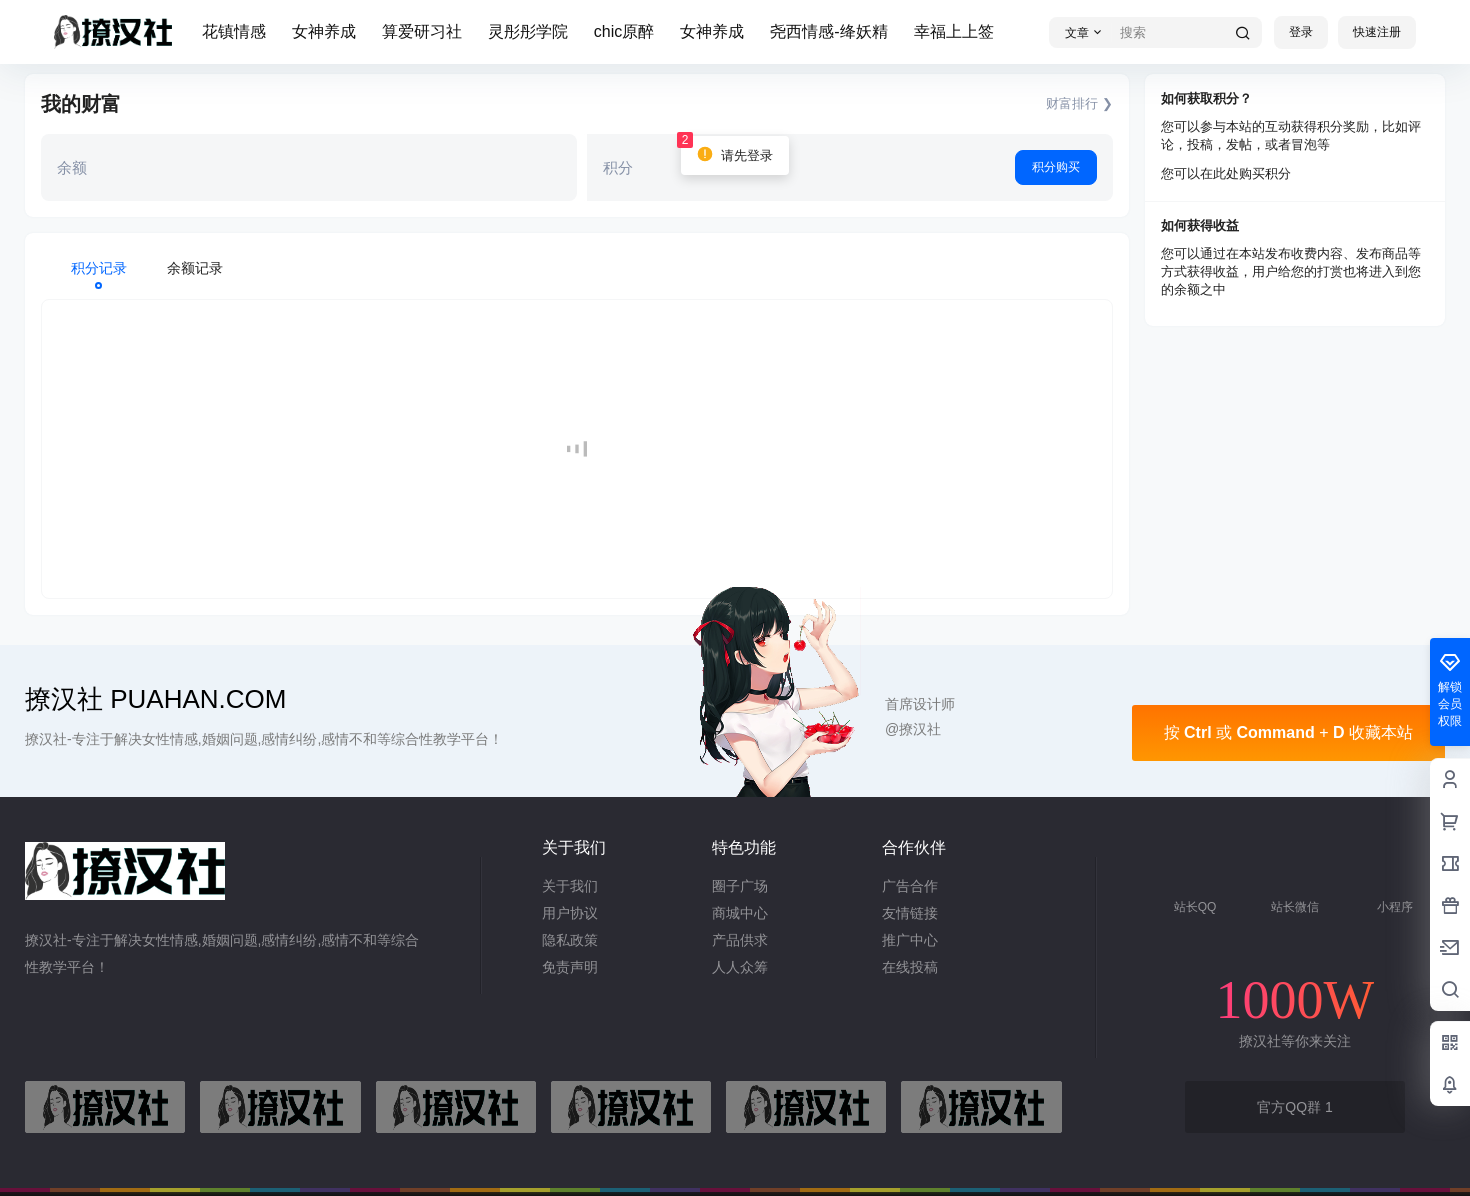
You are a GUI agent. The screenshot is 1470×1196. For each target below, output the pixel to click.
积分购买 (1056, 167)
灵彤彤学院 (528, 31)
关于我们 (570, 886)
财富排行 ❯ (1079, 103)
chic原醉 (624, 31)
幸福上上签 (954, 31)
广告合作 (910, 886)
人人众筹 (740, 967)
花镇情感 (234, 31)
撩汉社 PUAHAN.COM (155, 699)
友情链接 (910, 913)
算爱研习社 (422, 31)
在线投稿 (910, 967)
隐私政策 (570, 940)
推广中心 (910, 940)
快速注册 (1377, 32)
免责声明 (570, 967)
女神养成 (324, 31)
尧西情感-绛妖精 (828, 31)
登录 (1301, 32)
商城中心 (740, 913)
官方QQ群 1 (1294, 1107)
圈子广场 (740, 886)
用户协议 (570, 913)
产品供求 (740, 940)
